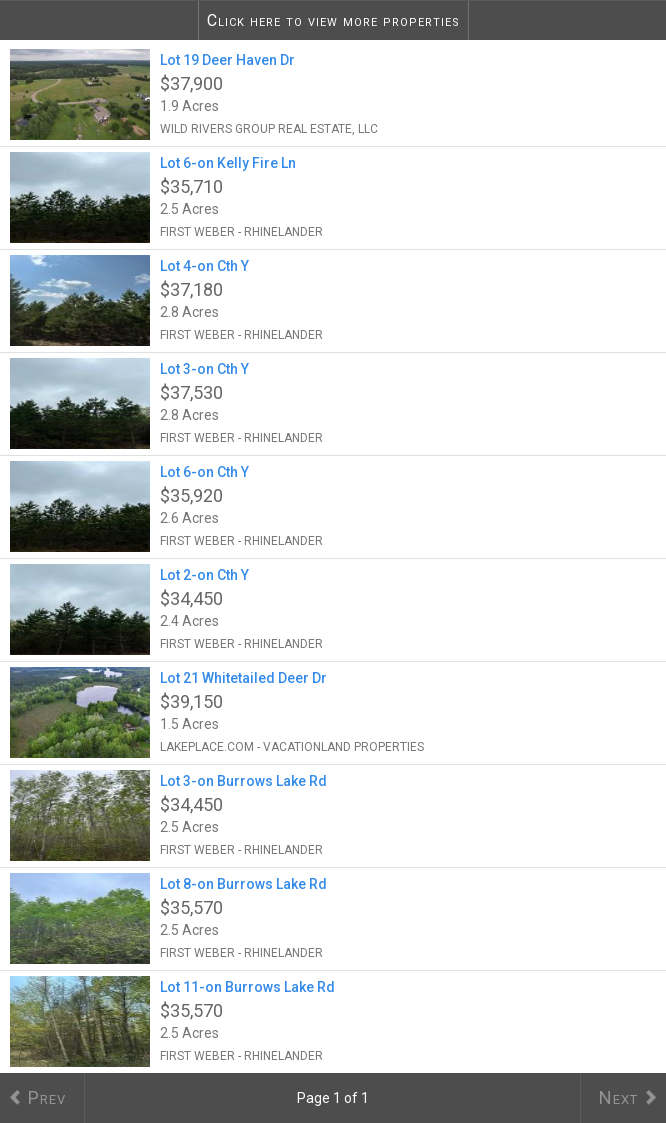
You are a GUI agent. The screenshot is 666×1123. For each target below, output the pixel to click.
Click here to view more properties (333, 20)
